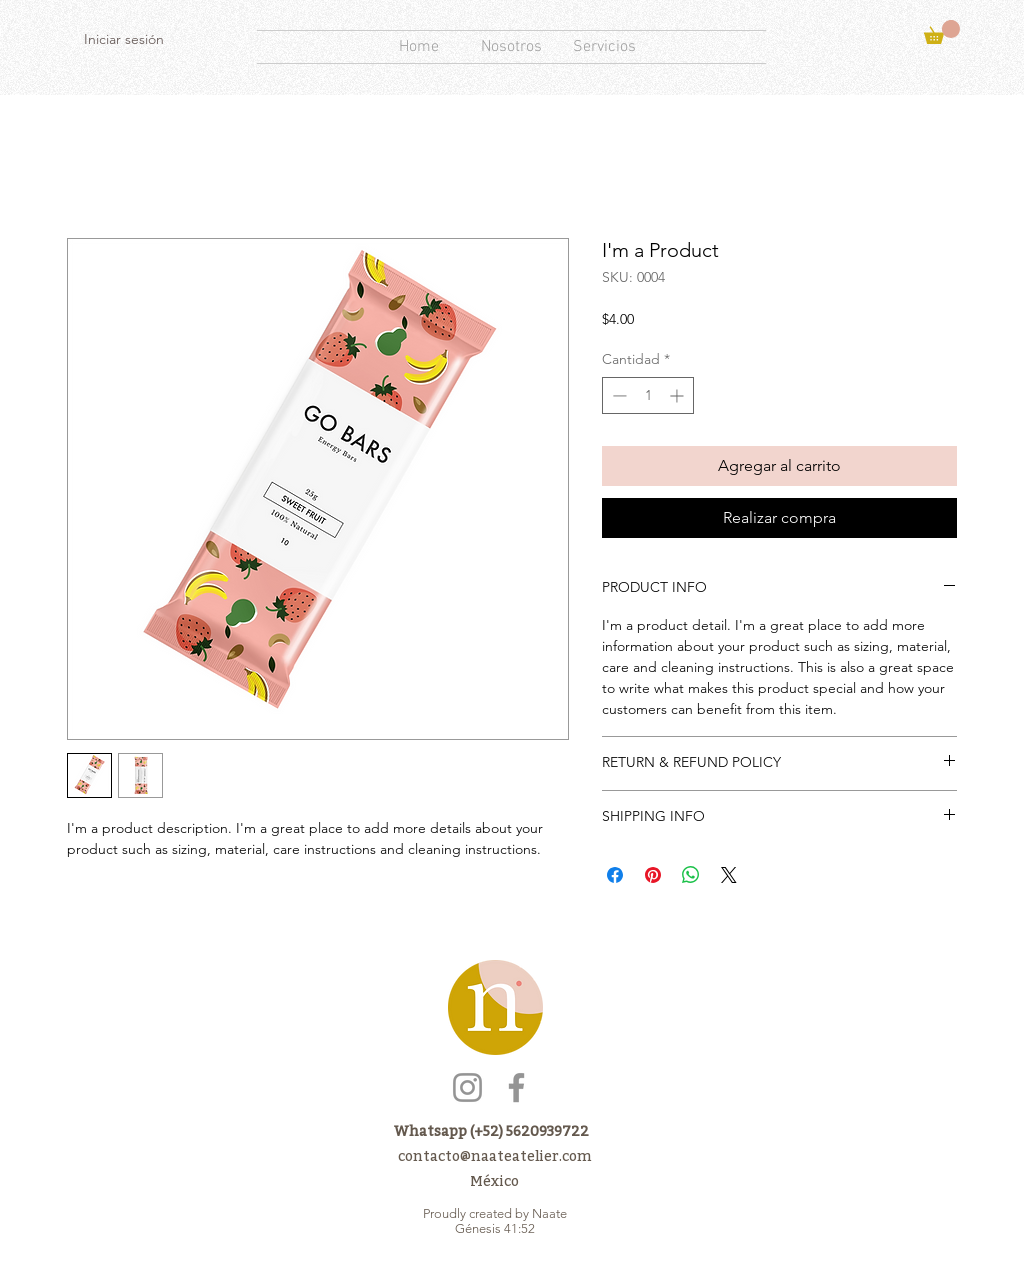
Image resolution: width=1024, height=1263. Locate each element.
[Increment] (678, 395)
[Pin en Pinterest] (653, 875)
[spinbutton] (648, 395)
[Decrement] (617, 395)
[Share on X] (729, 875)
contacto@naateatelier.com (495, 1155)
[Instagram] (467, 1087)
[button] (942, 32)
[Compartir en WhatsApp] (691, 875)
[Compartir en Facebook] (615, 875)
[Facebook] (516, 1087)
